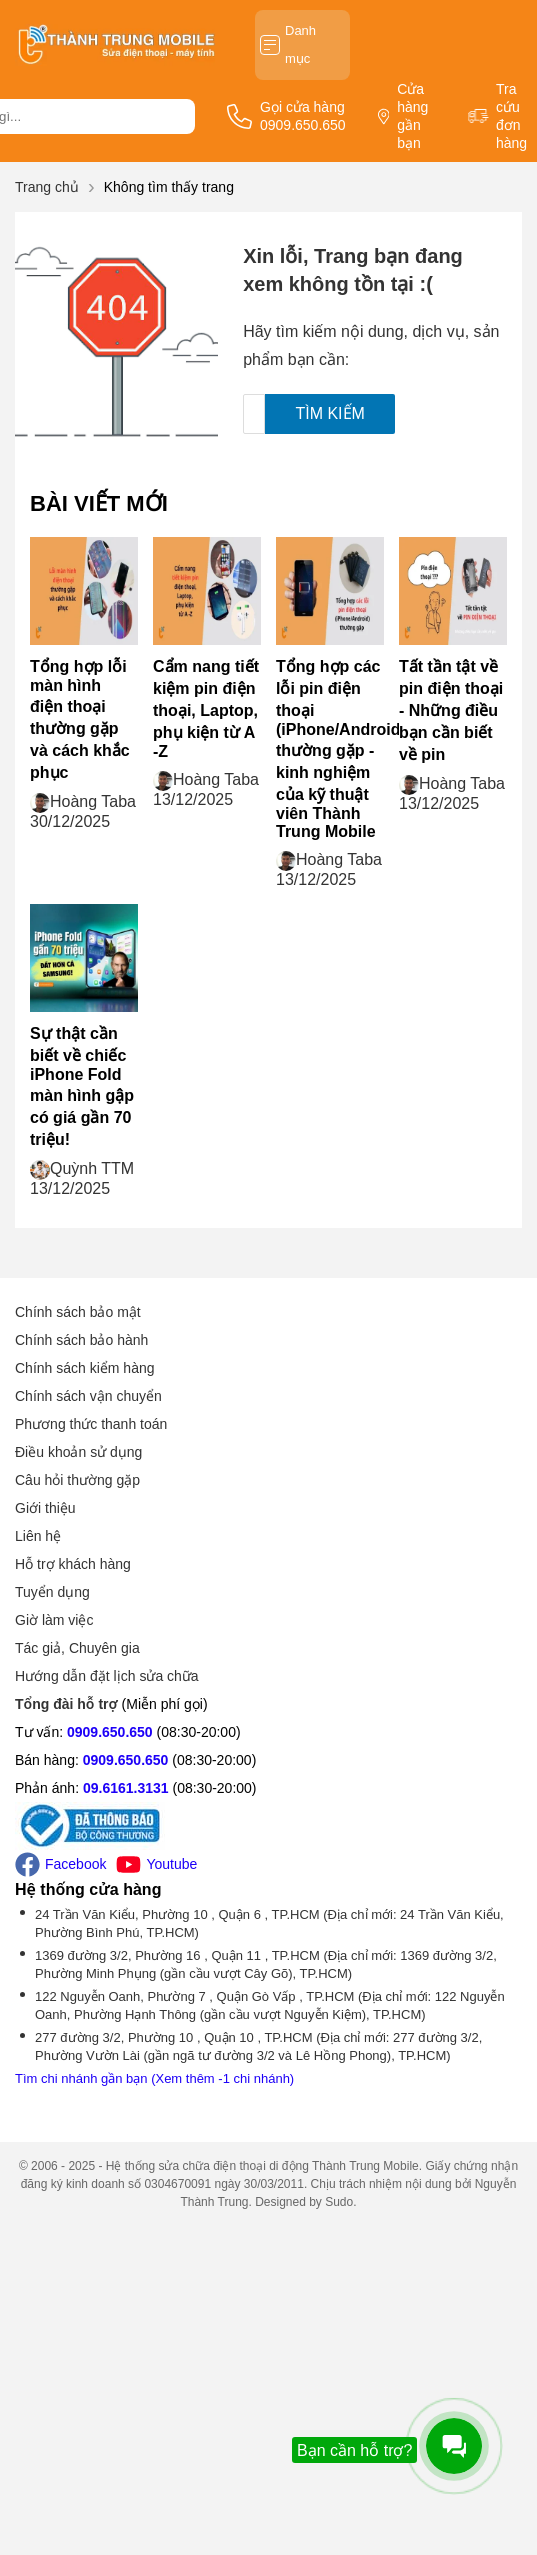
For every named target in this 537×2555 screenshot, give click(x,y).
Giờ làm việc (54, 1620)
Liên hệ (38, 1536)
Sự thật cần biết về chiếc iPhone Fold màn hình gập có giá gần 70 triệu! (82, 1086)
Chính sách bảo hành (81, 1340)
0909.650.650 (110, 1732)
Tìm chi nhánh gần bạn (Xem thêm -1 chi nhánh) (154, 2078)
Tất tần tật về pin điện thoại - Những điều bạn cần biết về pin (451, 710)
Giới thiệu (45, 1508)
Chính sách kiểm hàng (85, 1368)
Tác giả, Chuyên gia (77, 1648)
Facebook (60, 1864)
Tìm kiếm (329, 413)
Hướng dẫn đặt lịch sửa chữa (107, 1676)
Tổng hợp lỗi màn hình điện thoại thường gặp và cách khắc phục (80, 719)
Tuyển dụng (52, 1592)
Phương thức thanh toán (91, 1424)
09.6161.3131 (126, 1788)
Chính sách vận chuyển (88, 1396)
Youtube (156, 1864)
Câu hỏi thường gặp (77, 1480)
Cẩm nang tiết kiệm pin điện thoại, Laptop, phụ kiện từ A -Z (206, 709)
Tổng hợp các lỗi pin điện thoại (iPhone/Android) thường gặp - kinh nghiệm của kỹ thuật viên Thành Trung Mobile (341, 749)
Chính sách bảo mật (78, 1312)
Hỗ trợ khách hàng (73, 1564)
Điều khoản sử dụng (78, 1452)
